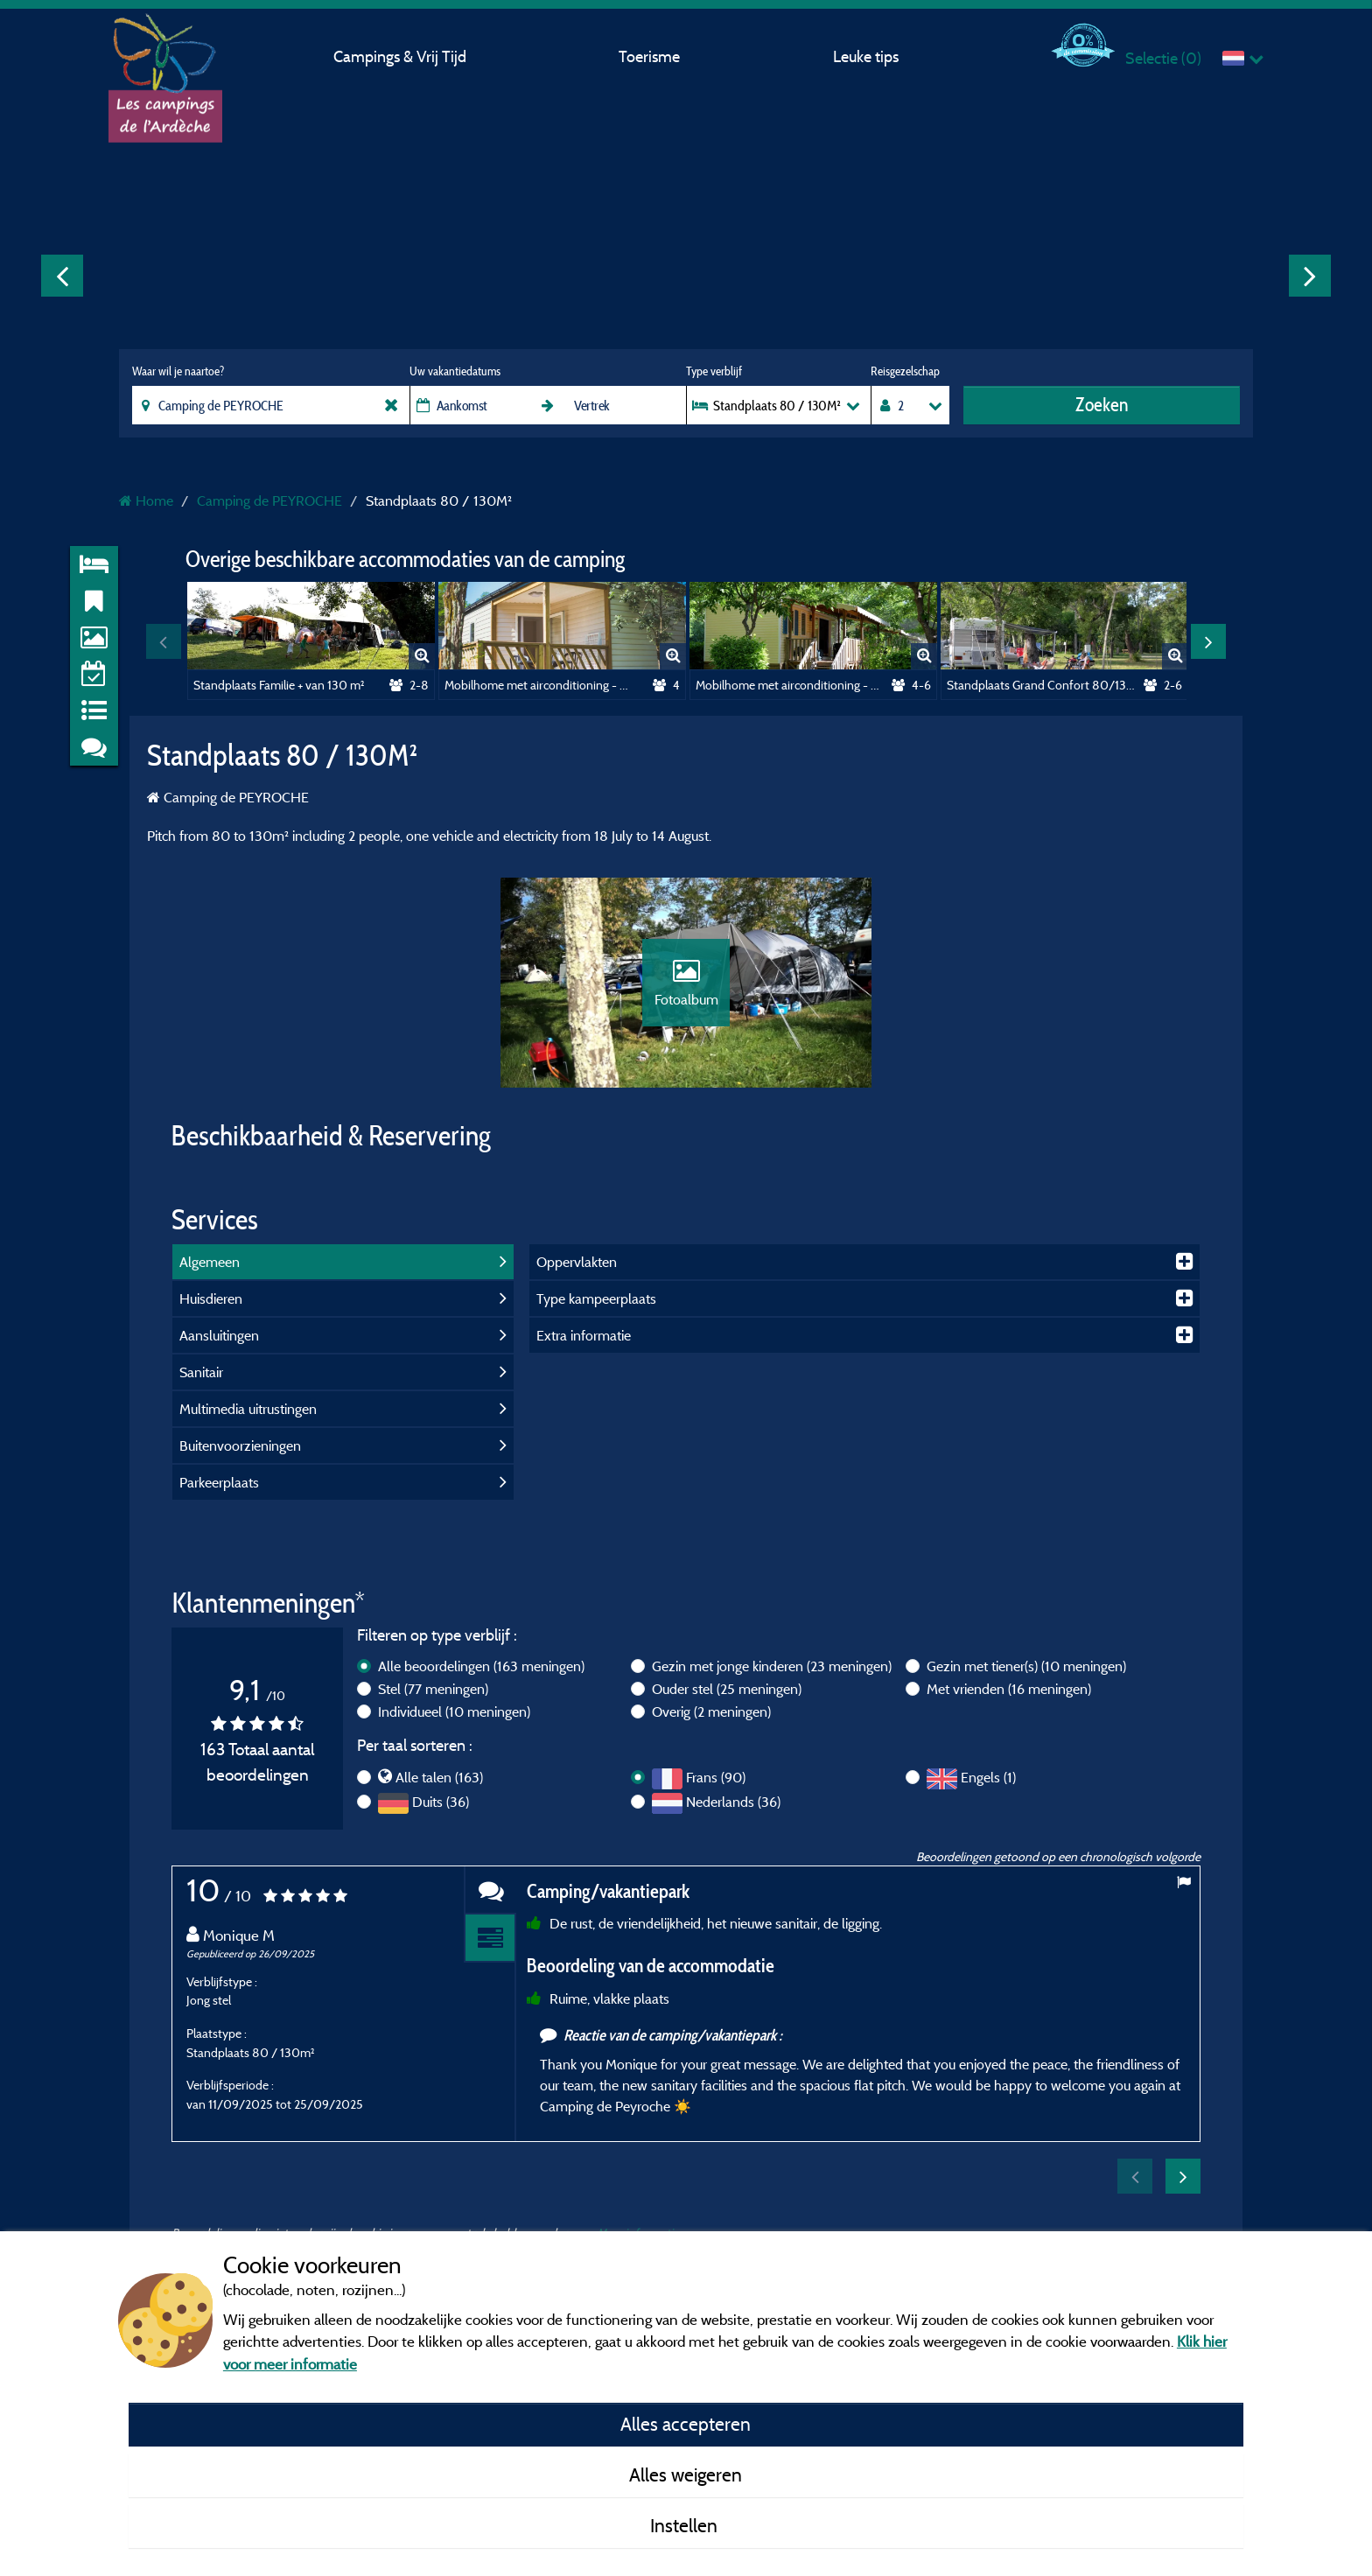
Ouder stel (727, 1689)
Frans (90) (716, 1777)
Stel (433, 1689)
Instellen (686, 2525)
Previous (62, 276)
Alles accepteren (685, 2423)
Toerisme (649, 56)
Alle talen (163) (439, 1777)
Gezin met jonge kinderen (772, 1666)
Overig (711, 1711)
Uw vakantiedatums (455, 371)
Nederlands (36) (733, 1801)
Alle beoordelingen (481, 1666)
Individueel (454, 1711)
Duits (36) (440, 1801)
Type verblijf (714, 371)
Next (1310, 276)
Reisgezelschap (905, 371)
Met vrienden (1009, 1689)
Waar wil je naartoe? (178, 371)
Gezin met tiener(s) (1026, 1666)
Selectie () (1163, 58)
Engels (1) (988, 1777)
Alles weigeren (685, 2474)
